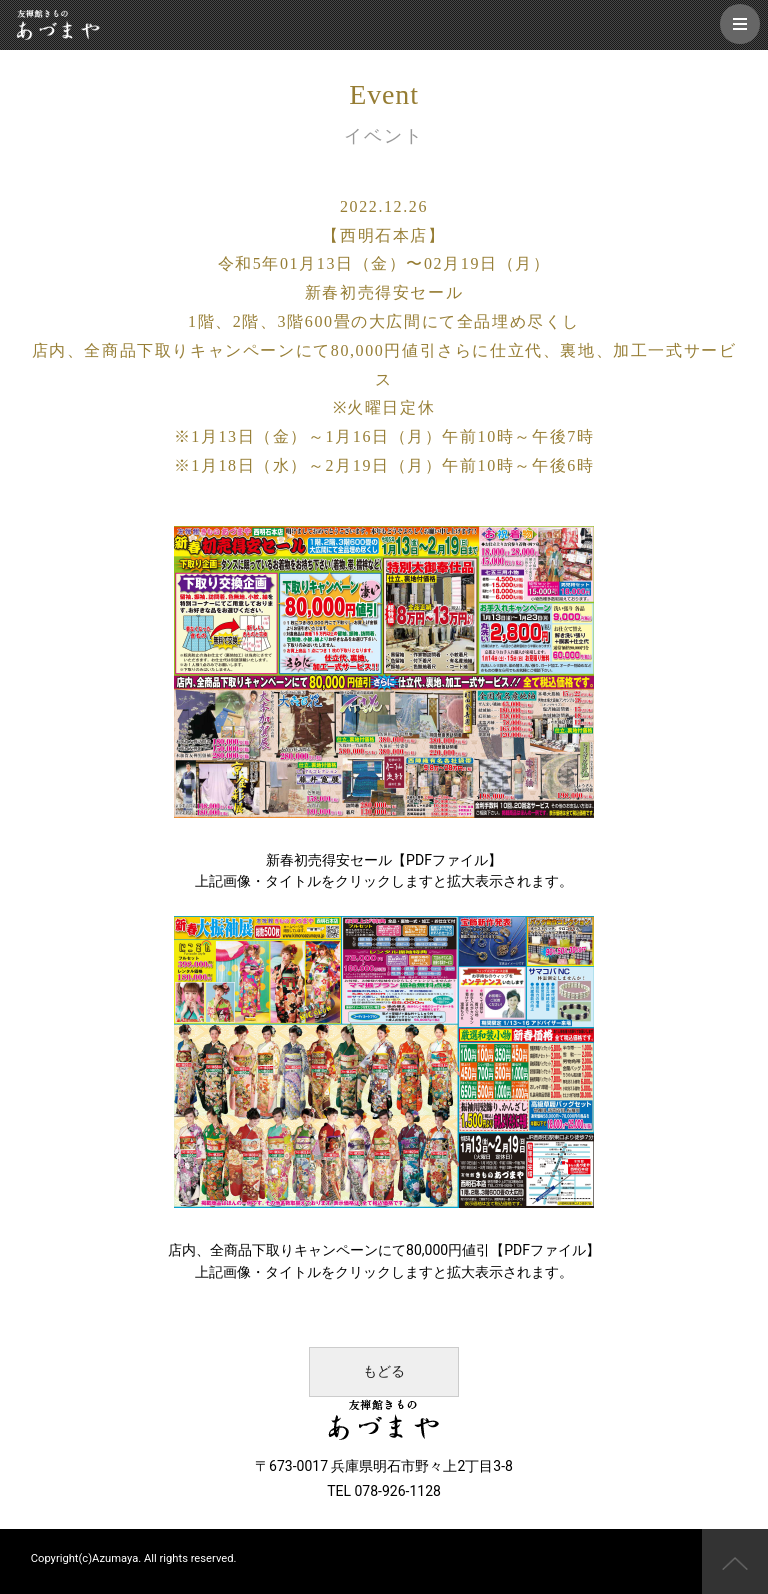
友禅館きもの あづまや (58, 25)
